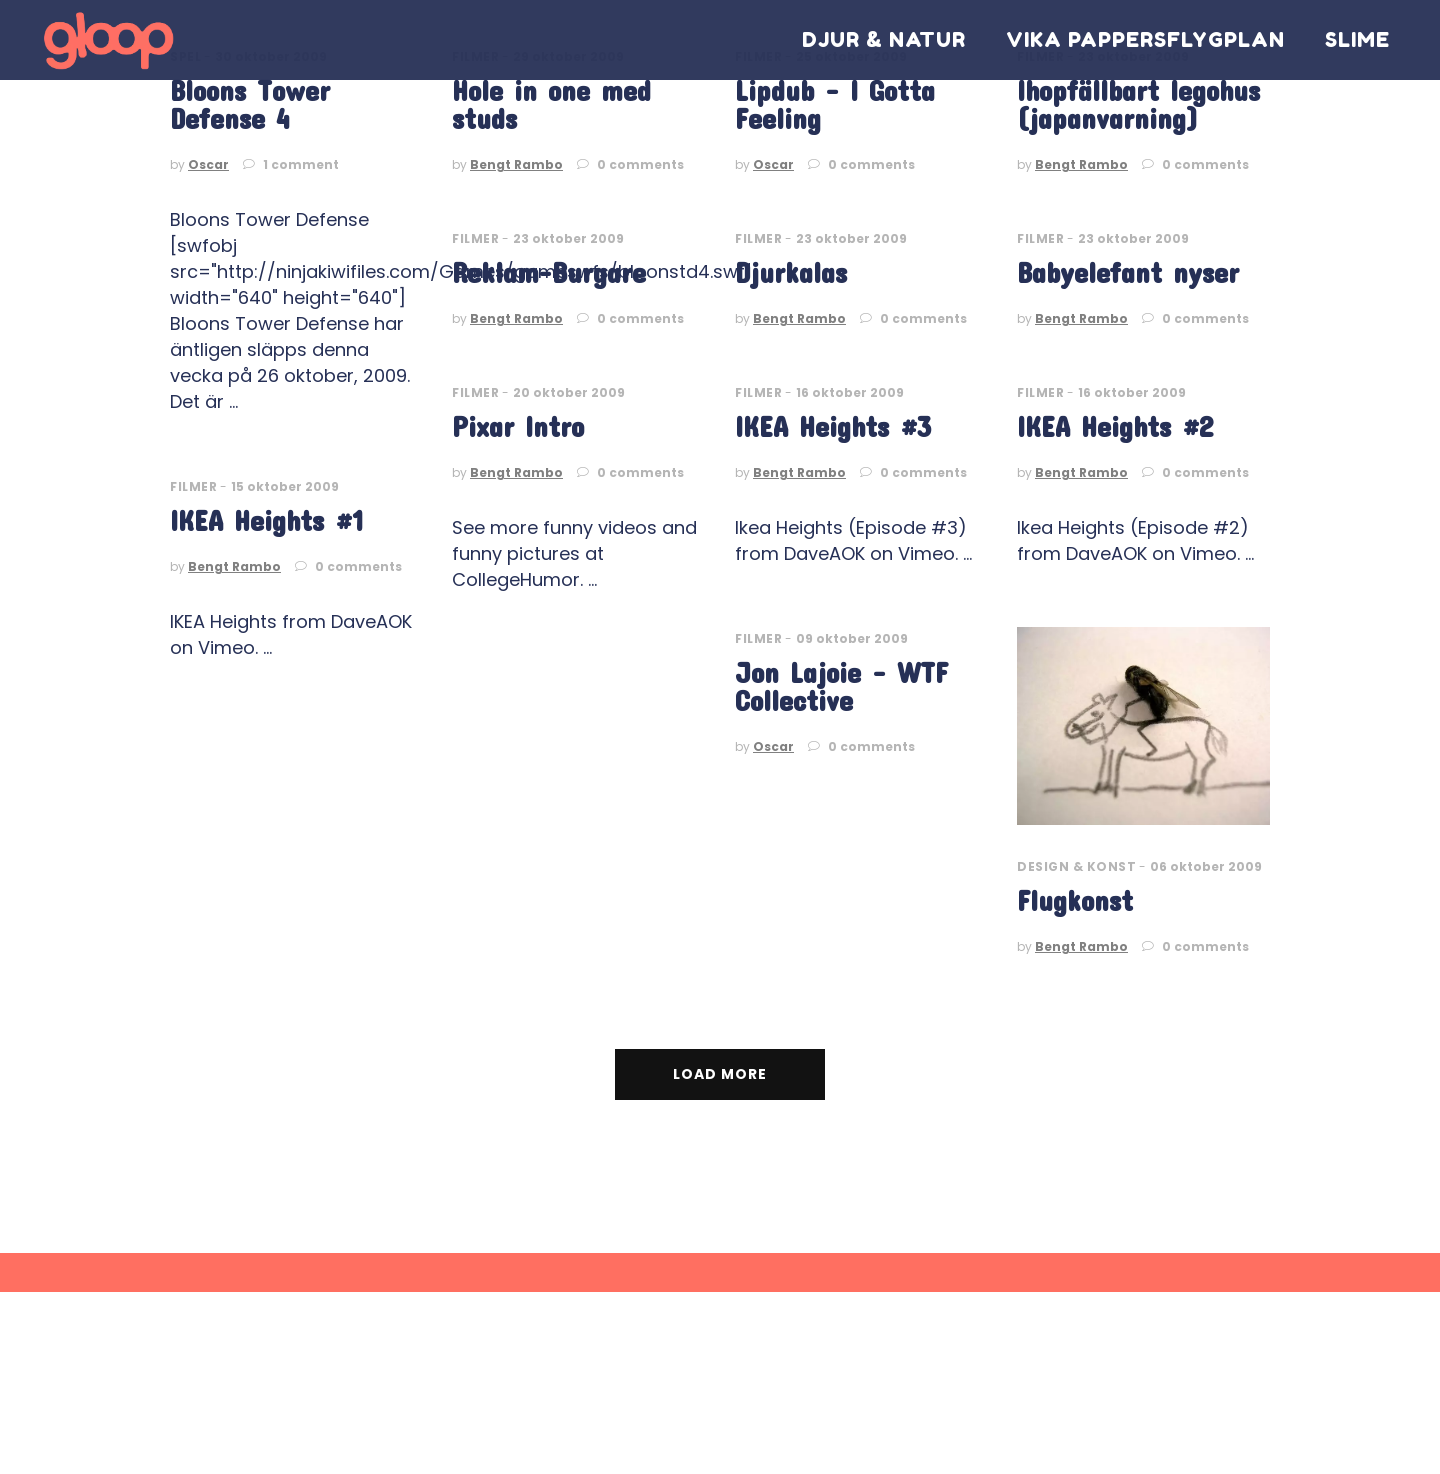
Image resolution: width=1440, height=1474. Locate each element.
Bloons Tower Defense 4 (250, 104)
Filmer (475, 238)
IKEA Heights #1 (266, 520)
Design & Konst (1076, 866)
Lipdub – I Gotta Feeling (835, 104)
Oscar (208, 164)
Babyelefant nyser (1128, 272)
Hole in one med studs (551, 104)
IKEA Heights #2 (1115, 426)
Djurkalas (791, 272)
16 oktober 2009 (850, 392)
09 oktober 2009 (852, 638)
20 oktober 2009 (569, 392)
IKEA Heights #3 (833, 426)
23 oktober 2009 (568, 238)
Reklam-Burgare (549, 272)
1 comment (291, 164)
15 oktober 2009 (285, 486)
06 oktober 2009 (1206, 866)
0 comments (630, 164)
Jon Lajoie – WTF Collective (841, 686)
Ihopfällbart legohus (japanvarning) (1138, 104)
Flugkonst (1075, 900)
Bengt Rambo (516, 164)
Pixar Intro (518, 426)
